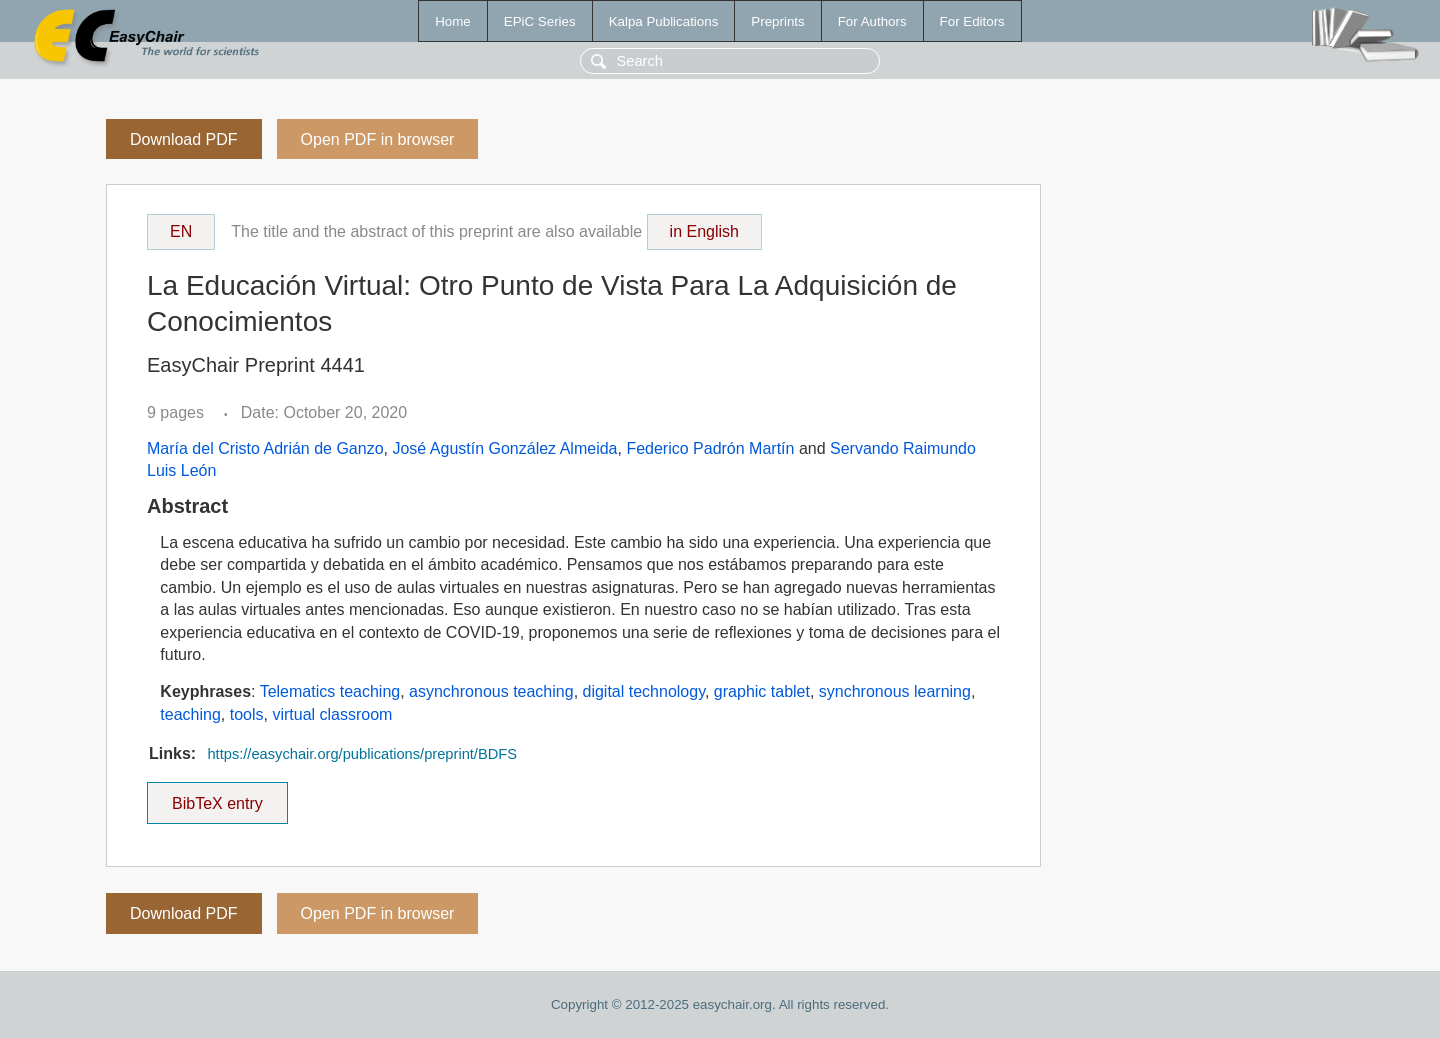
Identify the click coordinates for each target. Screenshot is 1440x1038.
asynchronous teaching (491, 691)
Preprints (777, 21)
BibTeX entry (217, 797)
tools (247, 714)
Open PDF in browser (378, 139)
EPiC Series (540, 21)
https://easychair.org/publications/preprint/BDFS (362, 754)
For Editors (972, 21)
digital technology (644, 691)
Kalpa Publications (664, 21)
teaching (190, 714)
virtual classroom (332, 714)
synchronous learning (895, 691)
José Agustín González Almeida (504, 448)
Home (453, 21)
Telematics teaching (330, 691)
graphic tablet (762, 691)
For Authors (872, 21)
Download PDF (184, 139)
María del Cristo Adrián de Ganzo (265, 448)
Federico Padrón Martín (710, 448)
